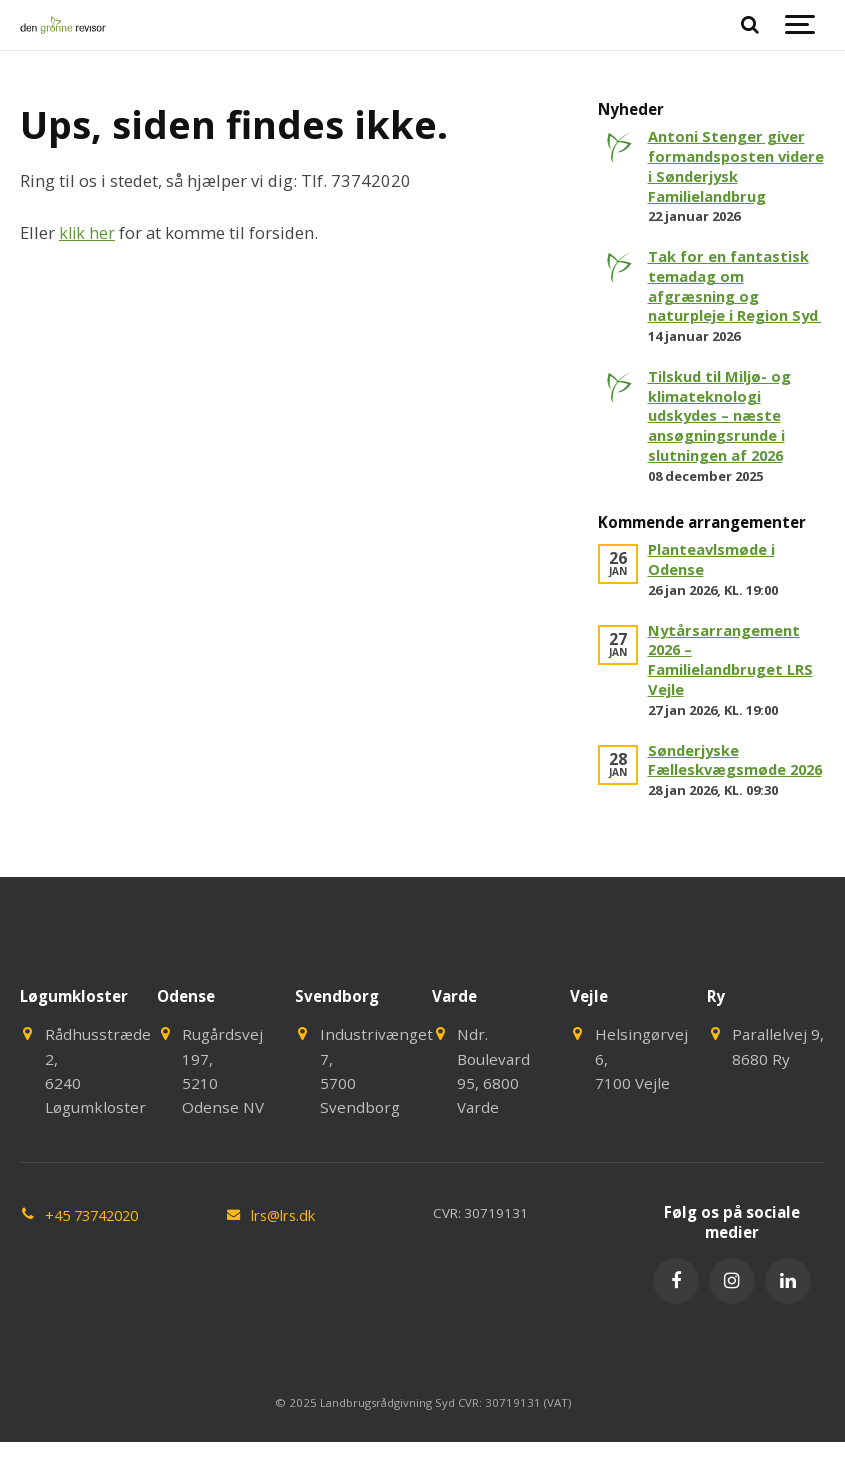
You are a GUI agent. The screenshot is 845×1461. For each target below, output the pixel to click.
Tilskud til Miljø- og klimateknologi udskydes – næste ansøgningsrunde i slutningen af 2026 (724, 435)
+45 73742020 (96, 1255)
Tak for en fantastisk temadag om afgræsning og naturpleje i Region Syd (730, 295)
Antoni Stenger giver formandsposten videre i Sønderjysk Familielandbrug (729, 165)
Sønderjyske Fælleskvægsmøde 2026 (719, 789)
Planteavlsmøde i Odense (714, 579)
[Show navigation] (800, 25)
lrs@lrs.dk (287, 1255)
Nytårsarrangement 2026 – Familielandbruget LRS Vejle (734, 678)
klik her (88, 232)
